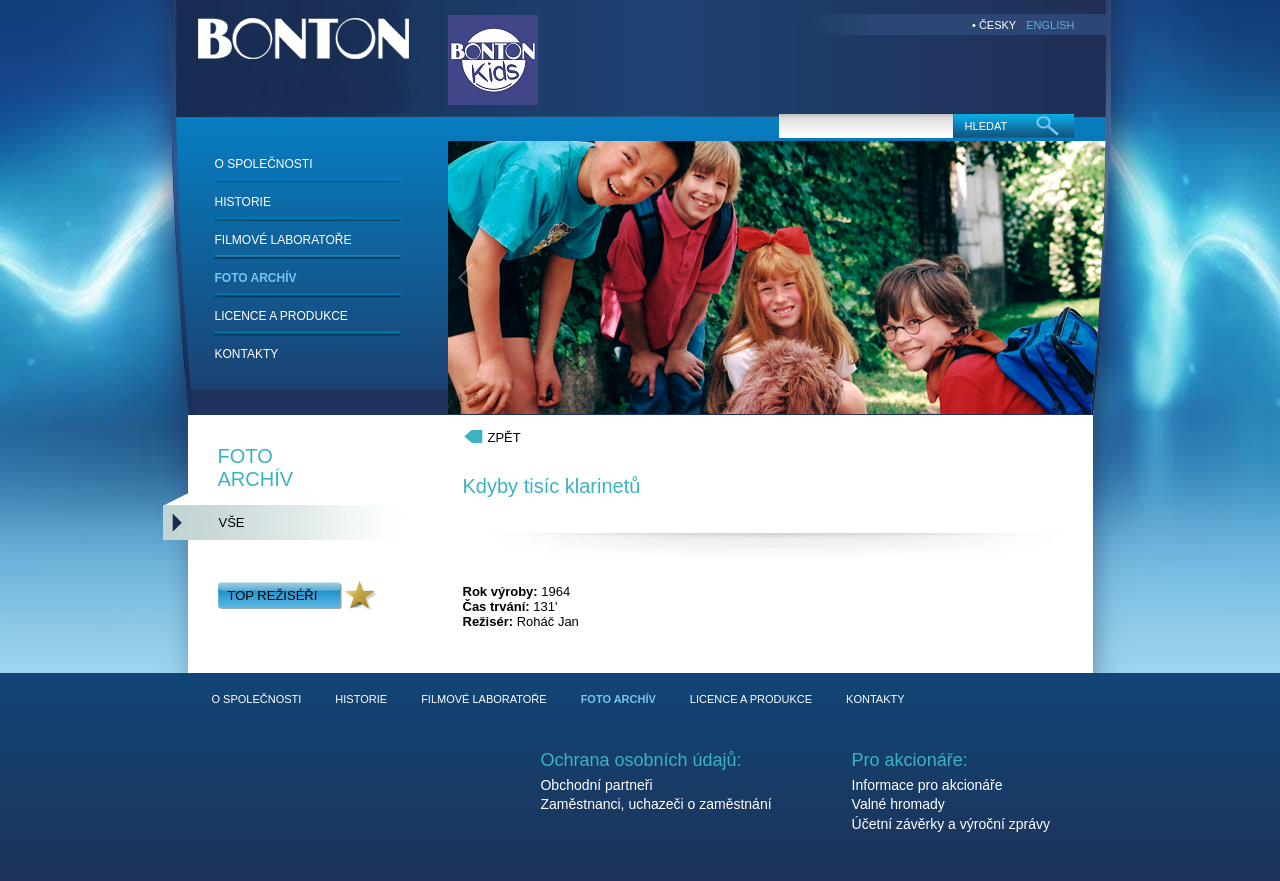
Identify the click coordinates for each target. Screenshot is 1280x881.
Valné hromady (898, 804)
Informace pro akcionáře (927, 785)
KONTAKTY (247, 354)
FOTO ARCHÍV (256, 278)
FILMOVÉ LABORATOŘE (283, 240)
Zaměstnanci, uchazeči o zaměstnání (655, 804)
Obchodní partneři (596, 785)
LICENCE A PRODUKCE (281, 316)
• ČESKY (994, 25)
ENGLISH (1050, 25)
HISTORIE (243, 202)
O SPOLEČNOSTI (264, 164)
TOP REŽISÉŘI (273, 595)
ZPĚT (504, 437)
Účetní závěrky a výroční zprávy (951, 824)
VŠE (232, 522)
